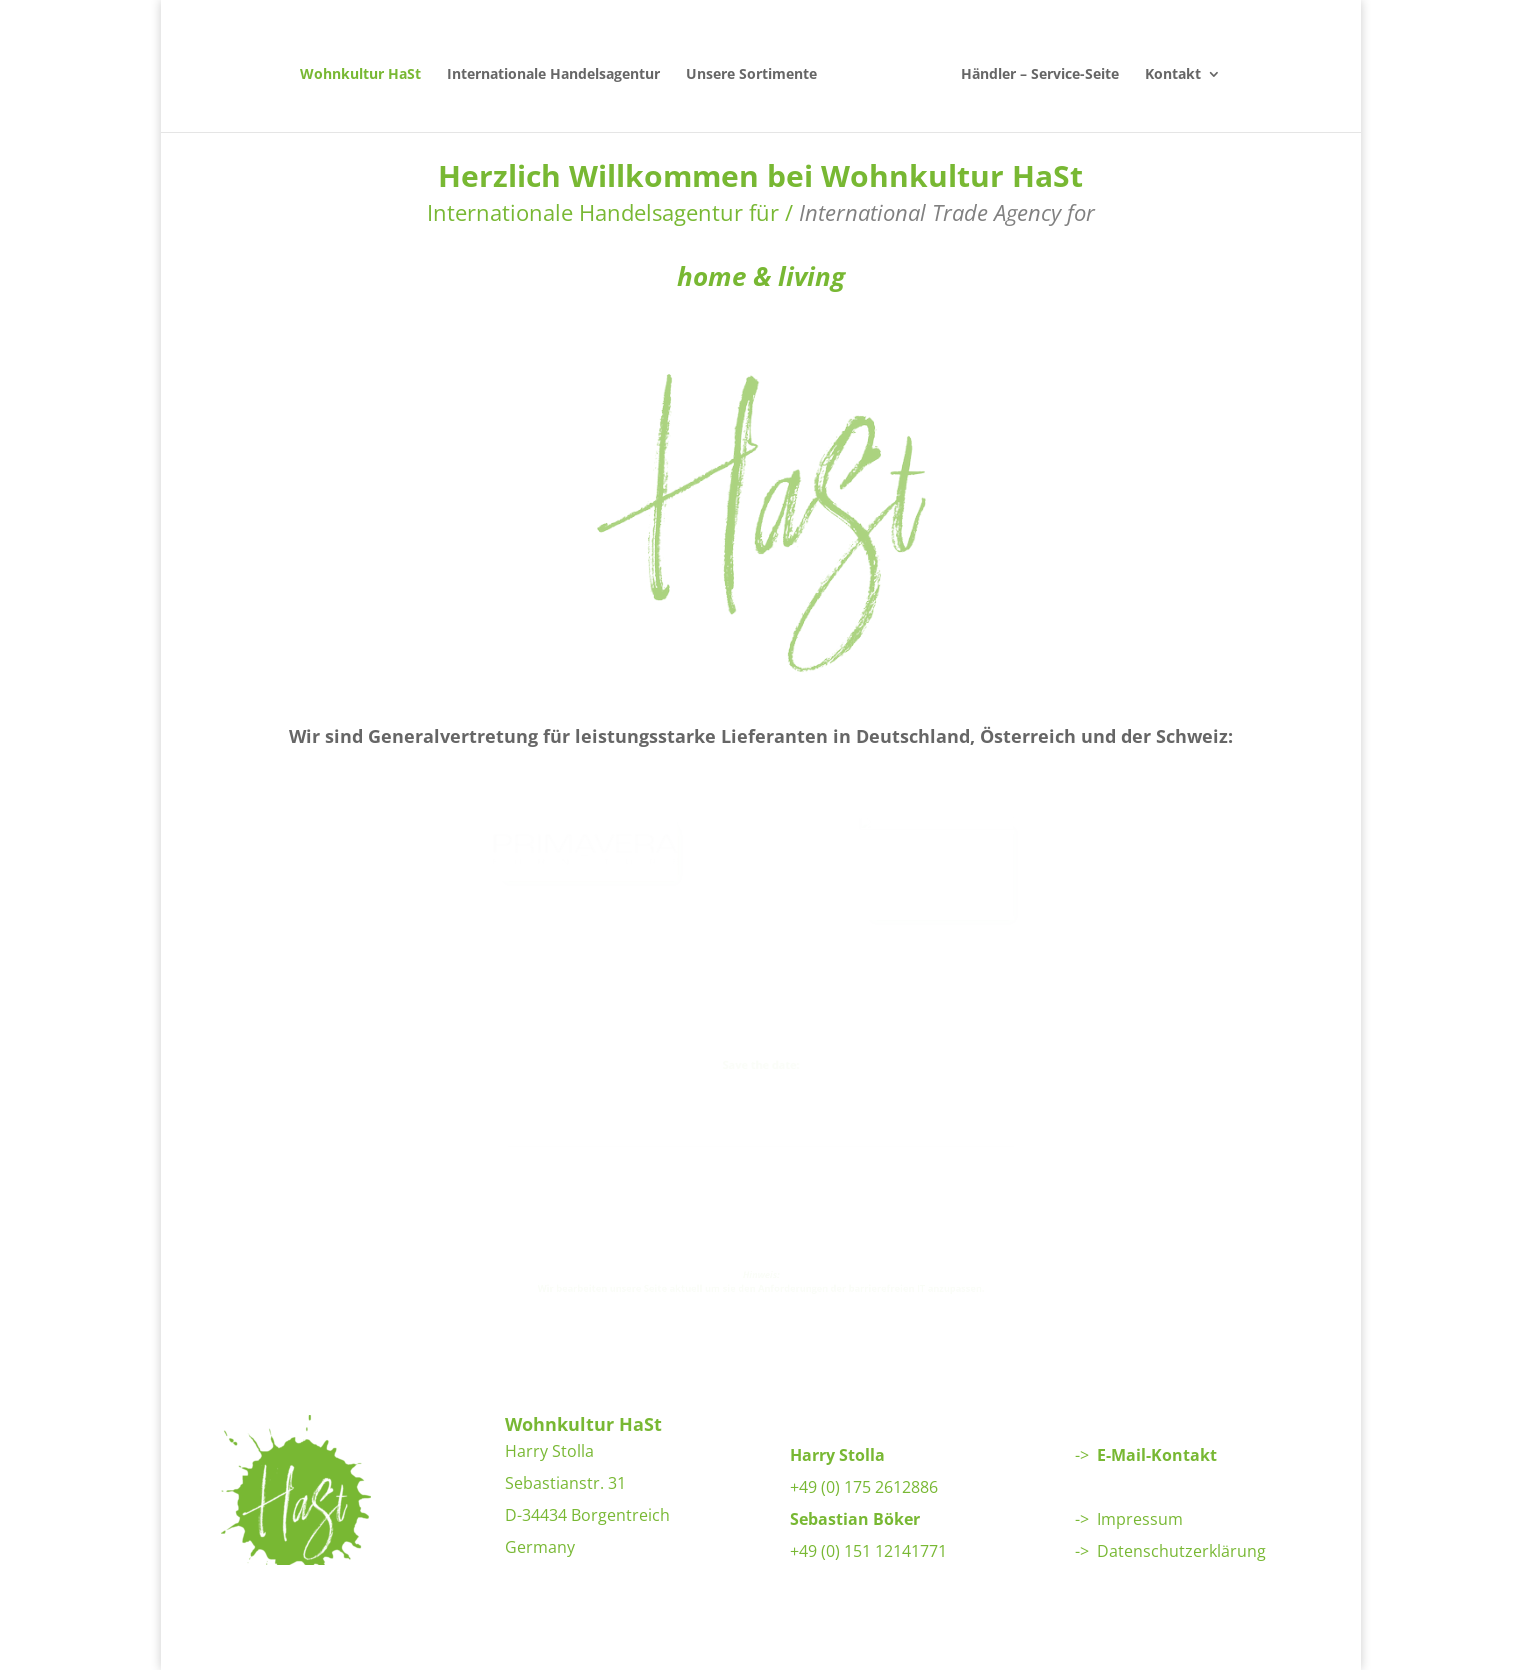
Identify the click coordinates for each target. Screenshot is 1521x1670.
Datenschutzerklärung (1181, 1551)
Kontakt (1165, 66)
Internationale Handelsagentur (561, 66)
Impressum (1140, 1519)
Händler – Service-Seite (1032, 66)
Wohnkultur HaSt (368, 66)
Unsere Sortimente (759, 66)
